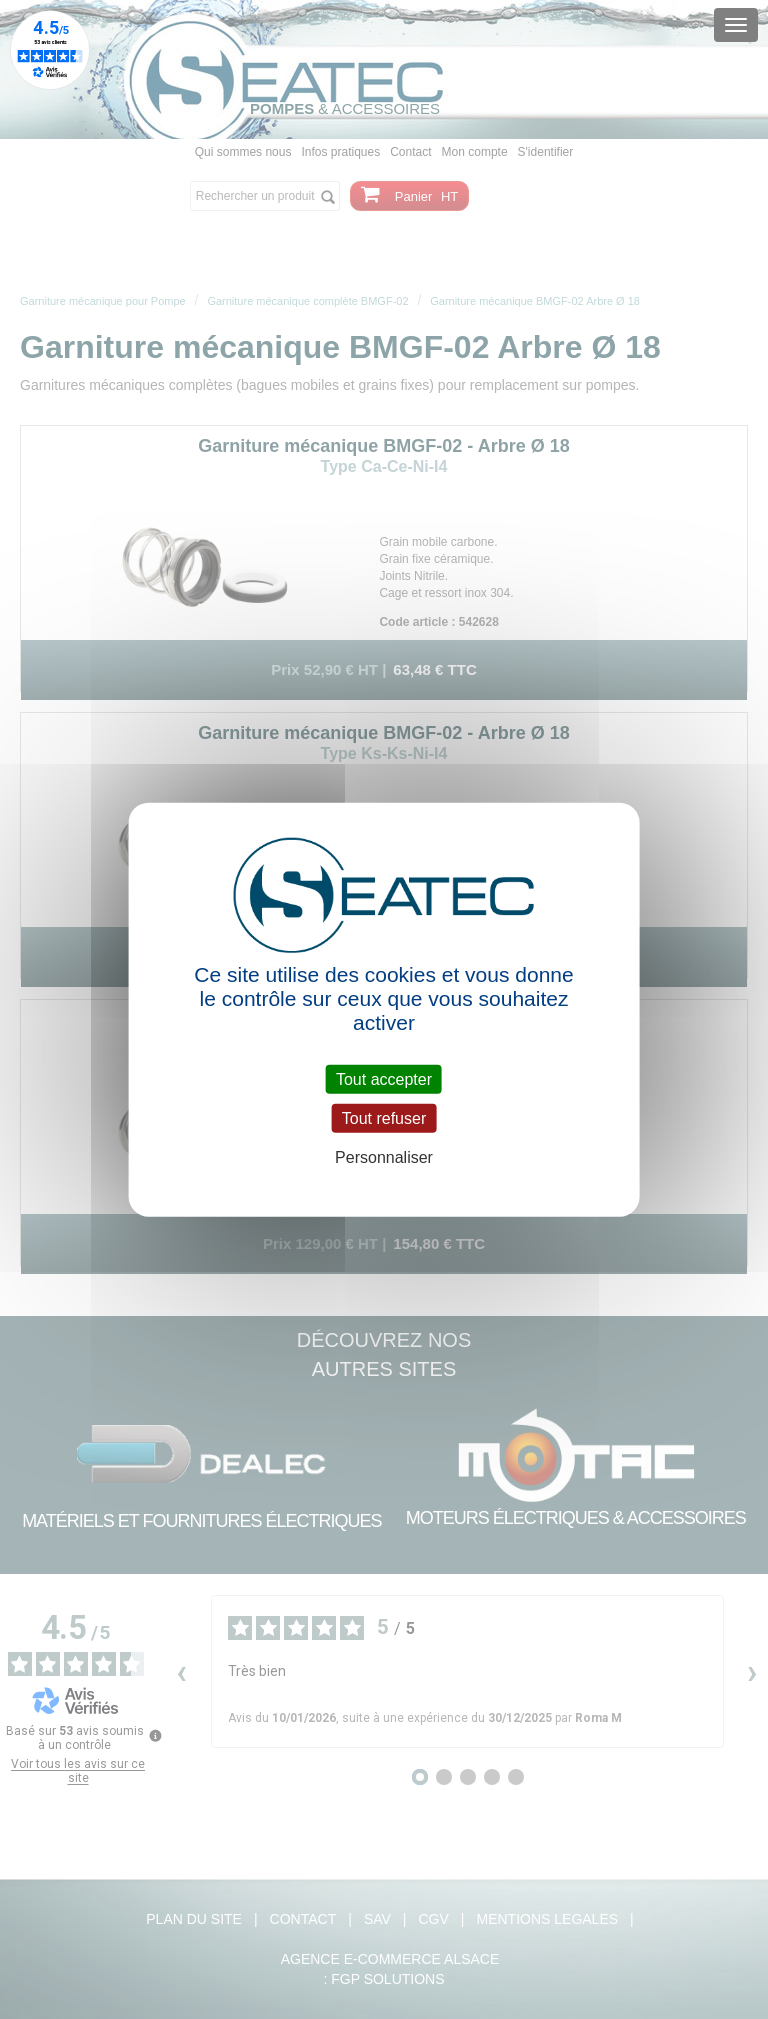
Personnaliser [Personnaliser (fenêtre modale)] (384, 1157)
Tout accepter (384, 1078)
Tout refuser (384, 1117)
